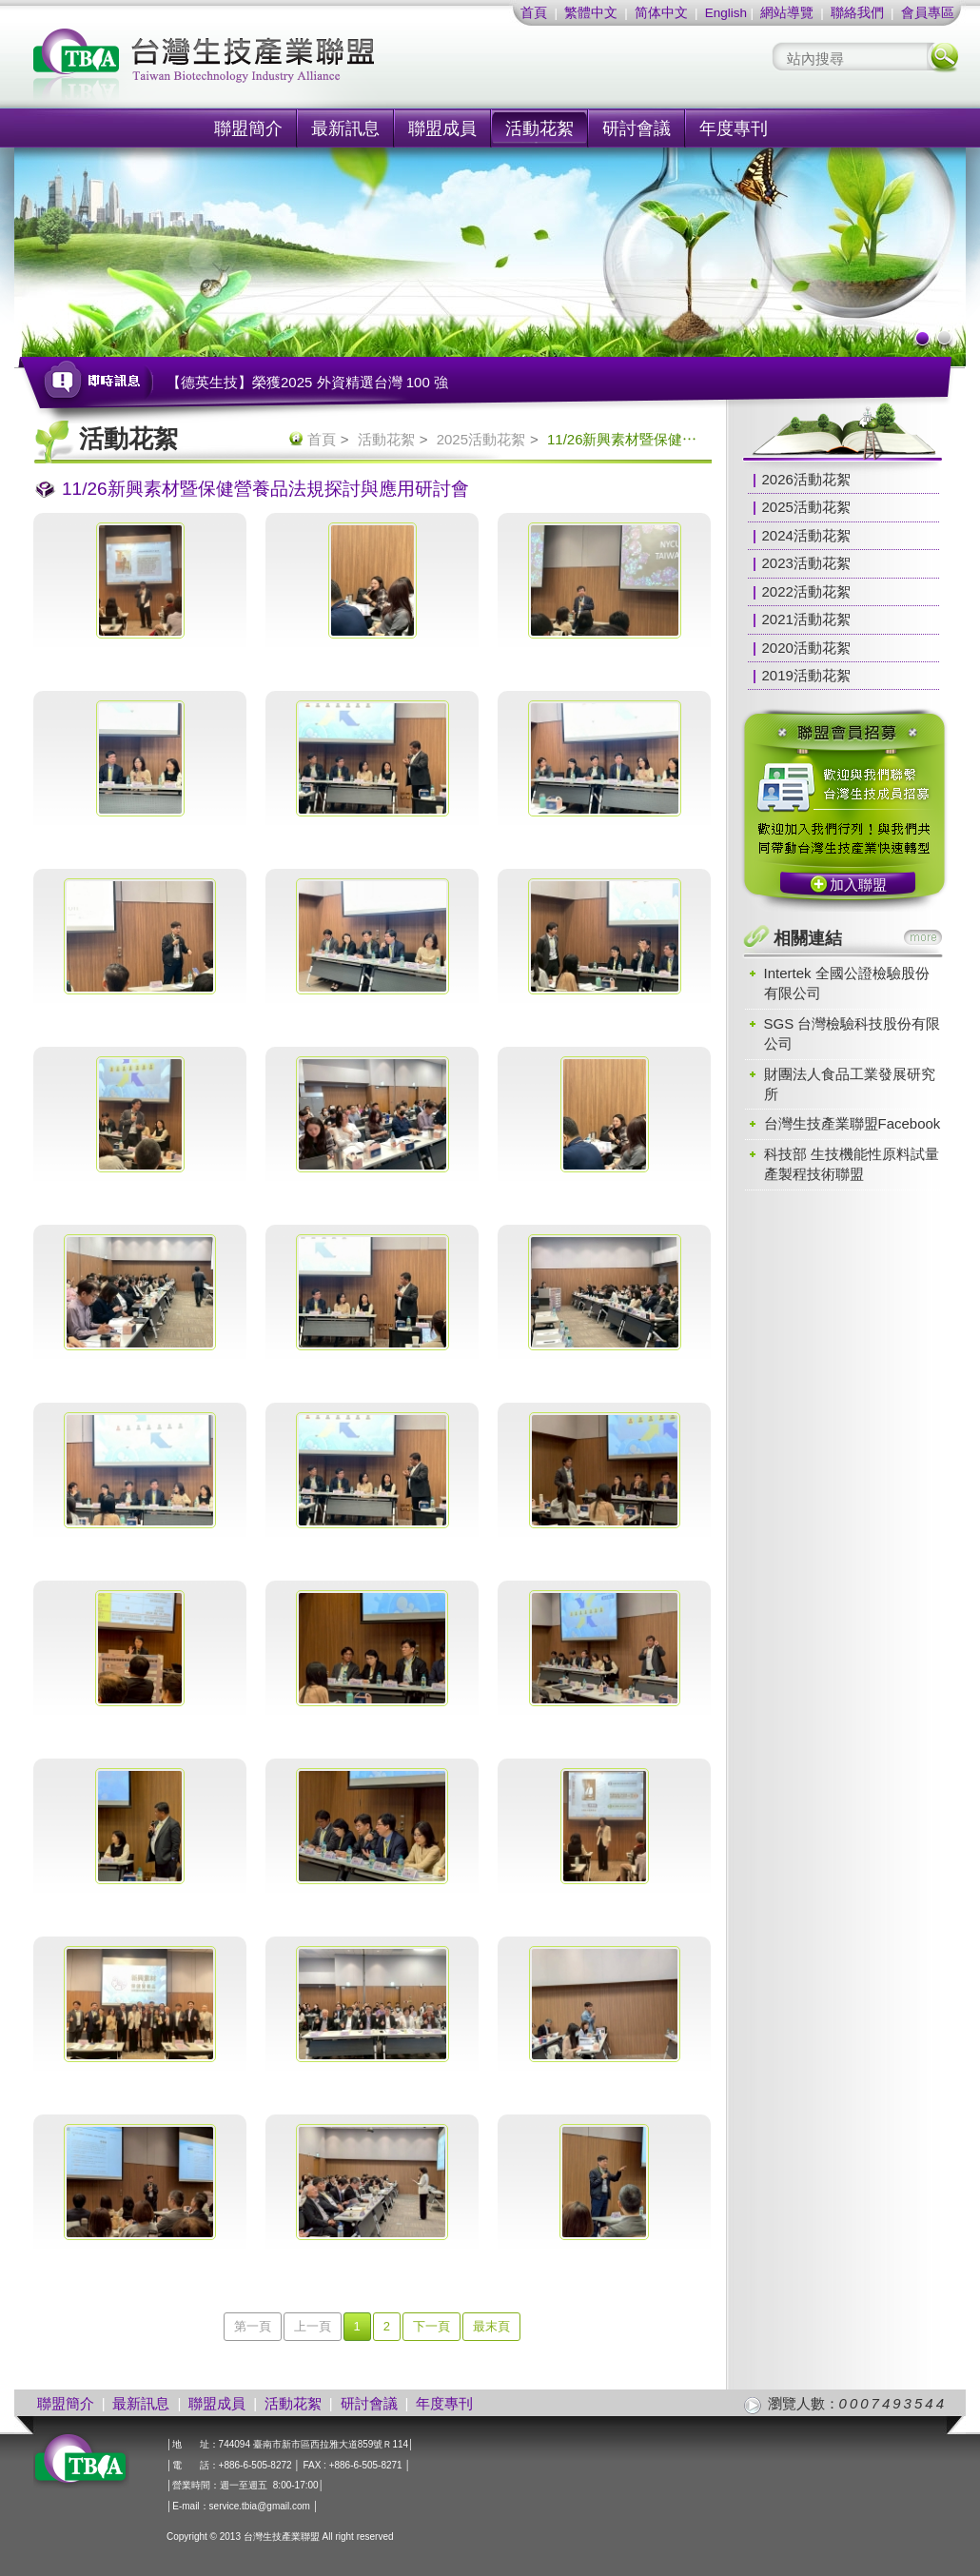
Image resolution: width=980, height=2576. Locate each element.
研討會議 (636, 128)
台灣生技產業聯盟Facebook (852, 1123)
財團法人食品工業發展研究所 (849, 1084)
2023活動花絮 (806, 563)
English (726, 13)
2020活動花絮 (806, 647)
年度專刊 (733, 128)
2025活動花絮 (481, 439)
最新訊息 (345, 128)
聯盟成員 (442, 128)
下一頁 (431, 2326)
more (923, 937)
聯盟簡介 (248, 128)
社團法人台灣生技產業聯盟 (276, 67)
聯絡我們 (857, 13)
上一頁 (312, 2326)
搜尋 (943, 56)
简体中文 (661, 13)
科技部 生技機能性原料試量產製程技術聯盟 (851, 1164)
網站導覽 (786, 13)
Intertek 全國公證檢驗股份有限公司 (847, 983)
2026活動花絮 (806, 479)
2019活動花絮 (806, 675)
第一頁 (252, 2326)
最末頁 (491, 2326)
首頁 (533, 13)
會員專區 (927, 13)
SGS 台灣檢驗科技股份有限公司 (852, 1033)
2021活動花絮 (806, 619)
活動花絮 (539, 128)
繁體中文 (590, 13)
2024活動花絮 (806, 535)
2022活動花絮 (806, 591)
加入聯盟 (858, 884)
